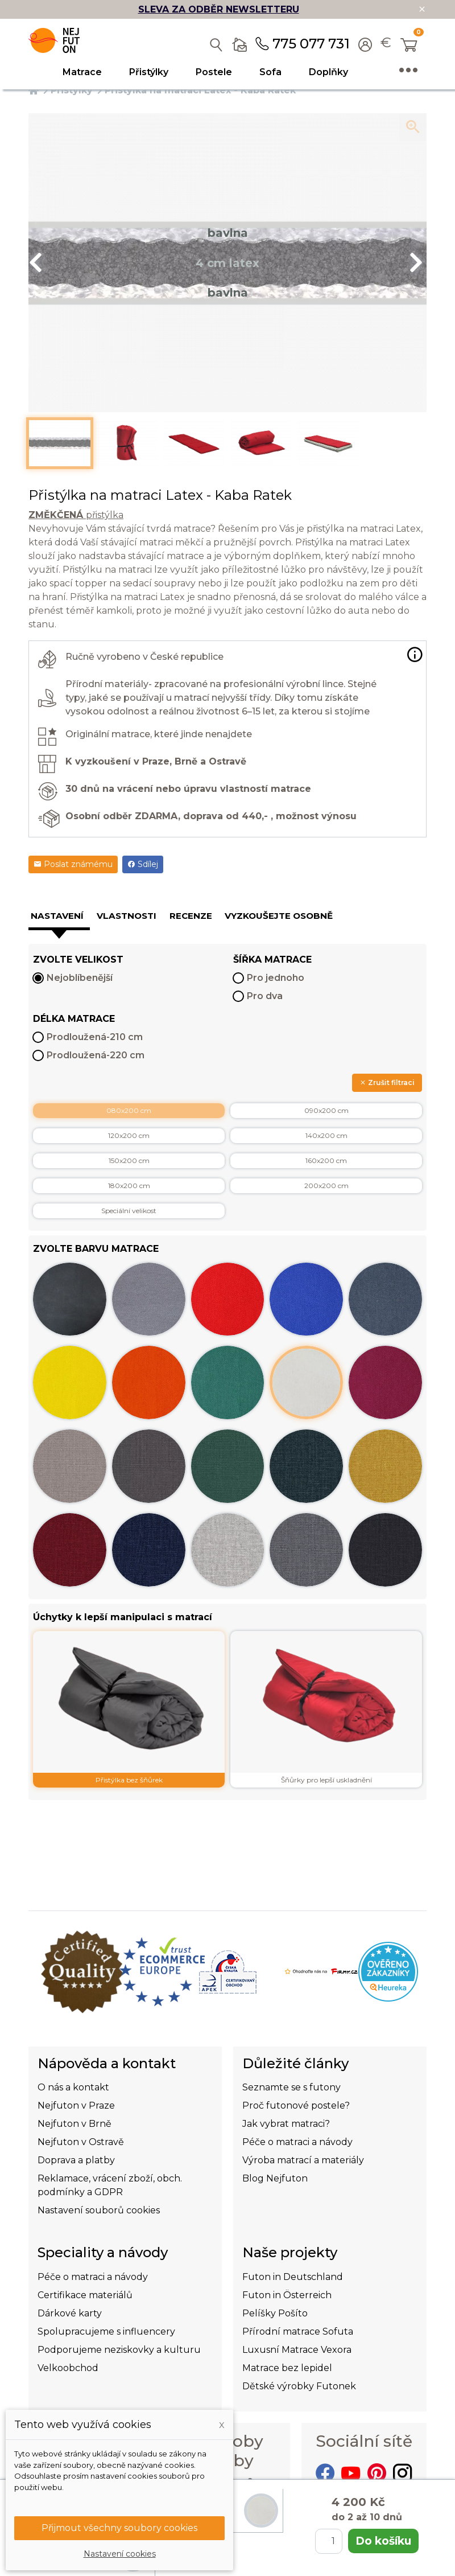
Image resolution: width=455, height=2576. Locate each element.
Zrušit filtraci (387, 1082)
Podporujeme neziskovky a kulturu (119, 2349)
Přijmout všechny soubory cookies (119, 2527)
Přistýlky (148, 72)
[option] (227, 262)
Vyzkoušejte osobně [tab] (279, 915)
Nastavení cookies (120, 2554)
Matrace (82, 72)
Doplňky (328, 72)
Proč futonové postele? (296, 2105)
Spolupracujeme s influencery (106, 2331)
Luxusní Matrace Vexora (296, 2349)
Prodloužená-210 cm (95, 1037)
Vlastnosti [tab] (126, 915)
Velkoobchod (68, 2368)
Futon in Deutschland (292, 2276)
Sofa (270, 72)
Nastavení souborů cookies (99, 2210)
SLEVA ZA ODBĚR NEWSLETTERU (218, 9)
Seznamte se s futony (291, 2087)
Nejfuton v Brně (74, 2123)
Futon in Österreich (287, 2295)
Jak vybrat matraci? (286, 2123)
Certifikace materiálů (85, 2295)
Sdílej (142, 864)
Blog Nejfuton (275, 2178)
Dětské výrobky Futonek (299, 2386)
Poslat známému (73, 864)
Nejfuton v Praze (76, 2105)
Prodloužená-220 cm (95, 1055)
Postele (214, 72)
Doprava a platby (76, 2160)
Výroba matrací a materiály (303, 2160)
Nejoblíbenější (80, 977)
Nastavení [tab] (57, 915)
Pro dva (265, 996)
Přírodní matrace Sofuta (297, 2331)
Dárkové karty (70, 2313)
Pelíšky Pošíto (275, 2313)
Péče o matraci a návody (297, 2142)
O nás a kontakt (73, 2087)
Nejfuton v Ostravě (81, 2142)
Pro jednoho (275, 977)
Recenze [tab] (190, 915)
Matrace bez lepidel (287, 2368)
